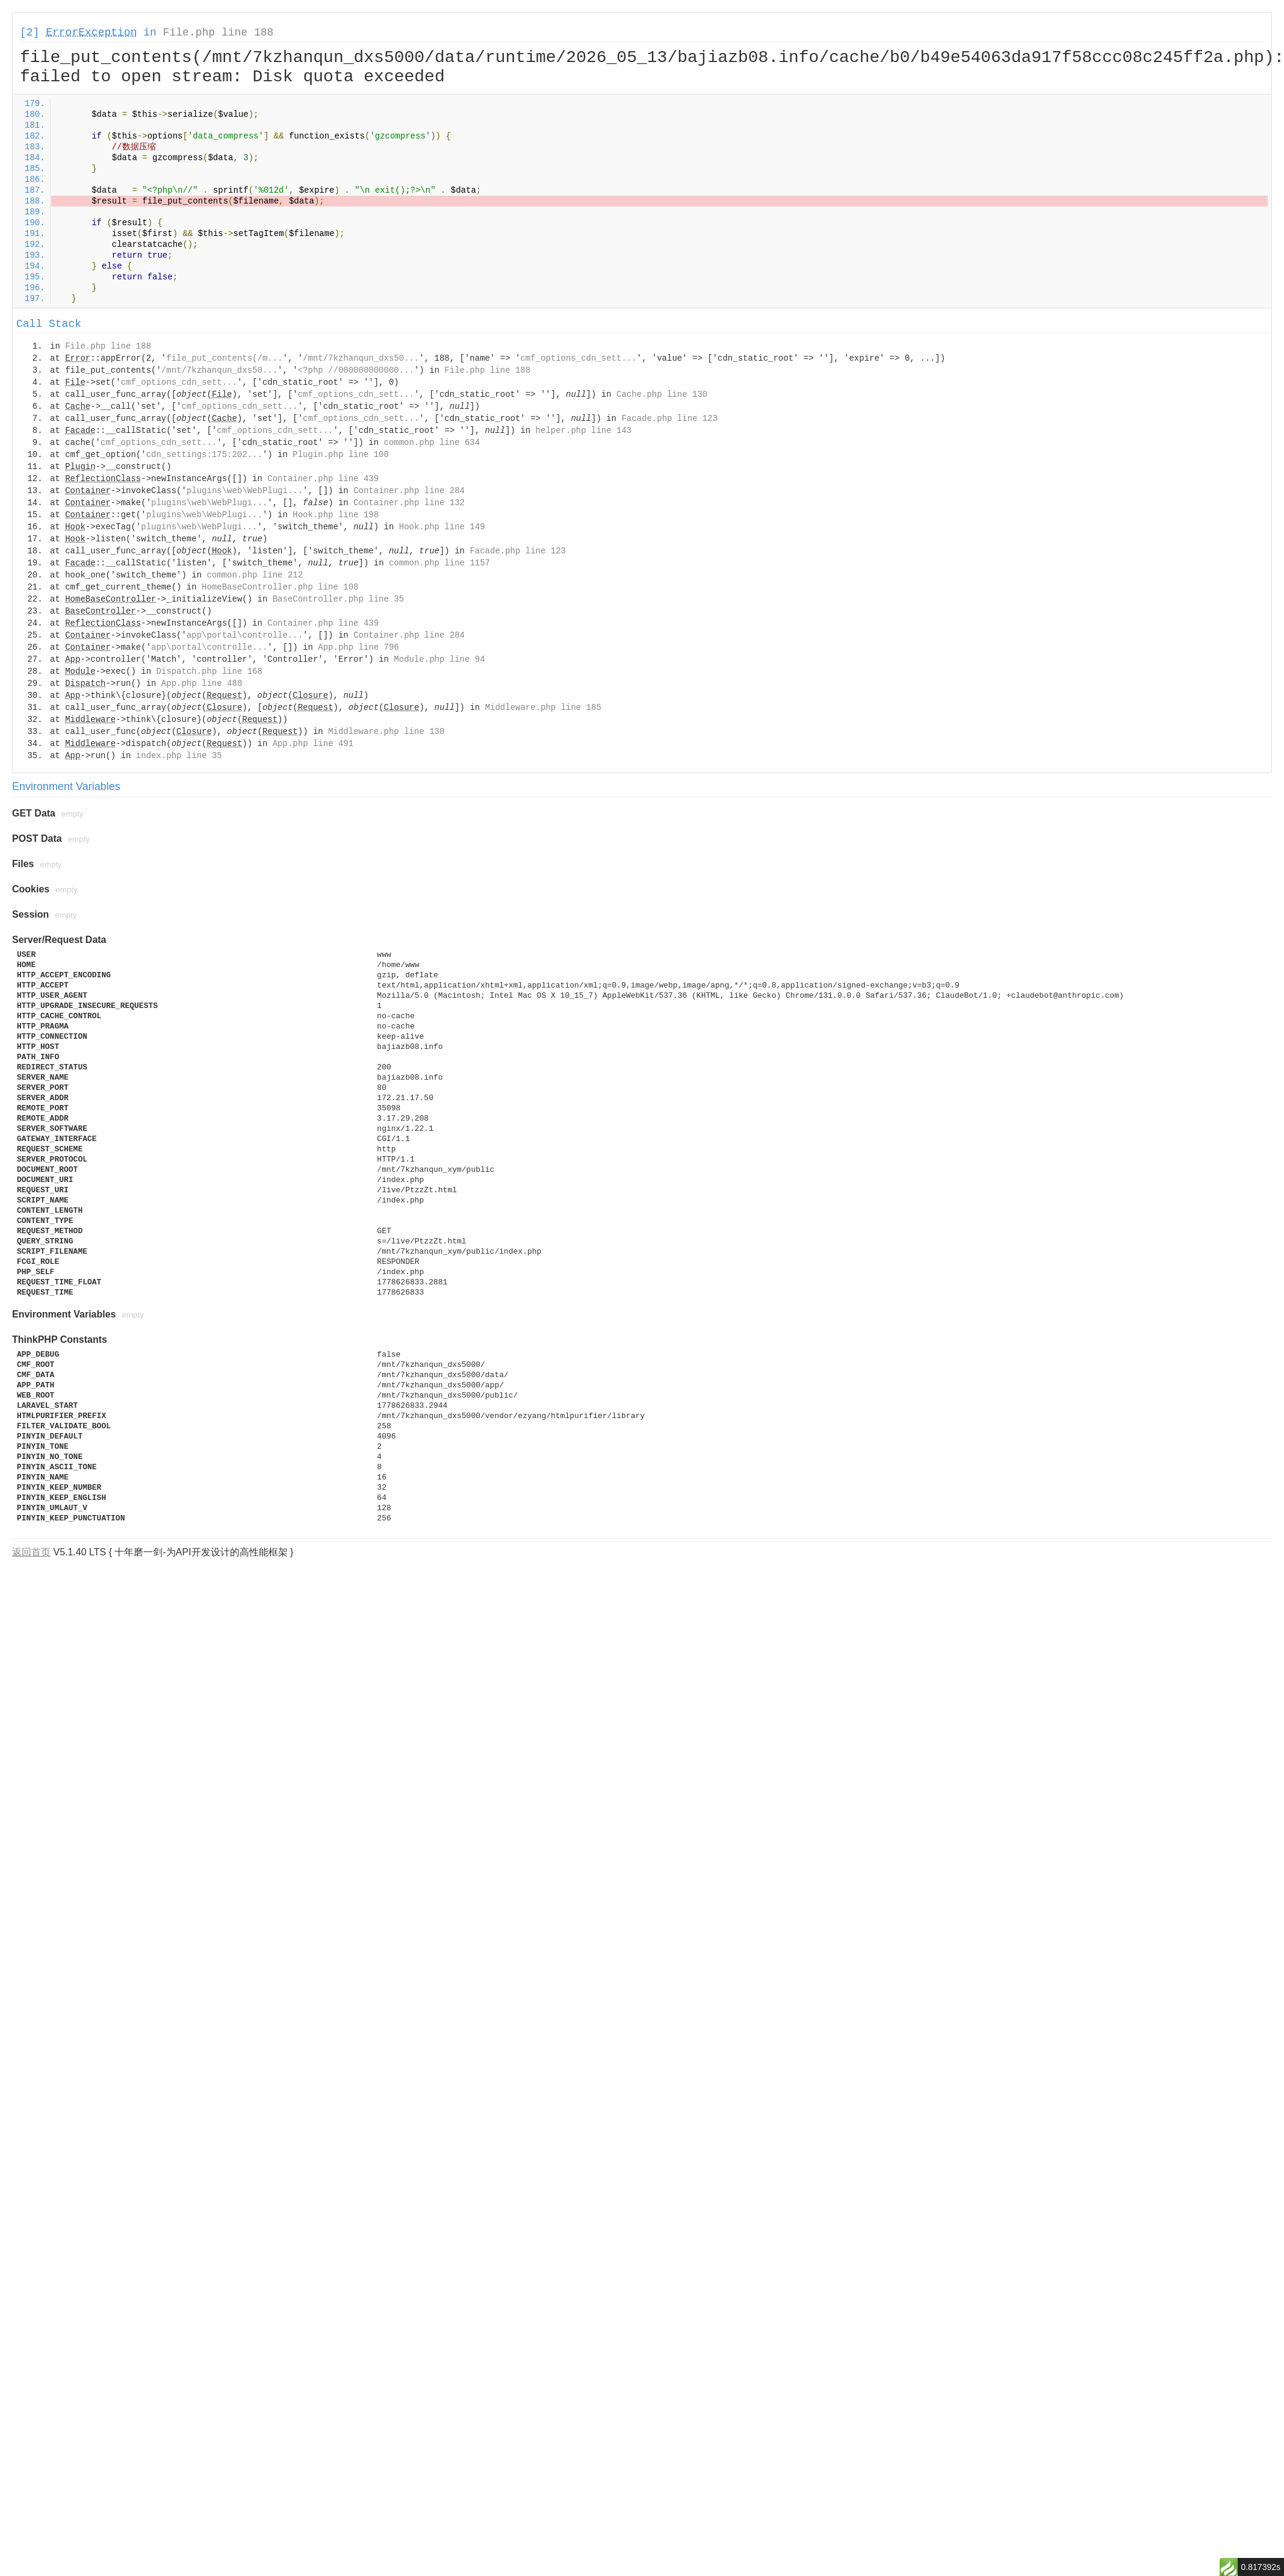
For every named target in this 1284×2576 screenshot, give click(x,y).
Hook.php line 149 (442, 527)
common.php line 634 (432, 442)
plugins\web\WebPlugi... (245, 491)
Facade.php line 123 (669, 418)
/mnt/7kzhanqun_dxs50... (361, 358)
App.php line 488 (201, 683)
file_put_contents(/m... (224, 358)
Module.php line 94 (439, 659)
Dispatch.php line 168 (209, 671)
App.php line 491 (313, 743)
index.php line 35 (179, 756)
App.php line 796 (358, 647)
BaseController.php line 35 (338, 599)
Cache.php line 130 (661, 394)
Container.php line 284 (409, 491)
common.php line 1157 (439, 563)
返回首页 (31, 1552)
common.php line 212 (254, 575)
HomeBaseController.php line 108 (280, 587)
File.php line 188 (218, 32)
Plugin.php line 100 (341, 454)
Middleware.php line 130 (386, 731)
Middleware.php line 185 (543, 707)
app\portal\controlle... (245, 635)
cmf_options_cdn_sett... (578, 358)
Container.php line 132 (409, 503)
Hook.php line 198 (336, 515)
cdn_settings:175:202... (204, 454)
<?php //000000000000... (356, 370)
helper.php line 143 (584, 430)
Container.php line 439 (323, 479)
